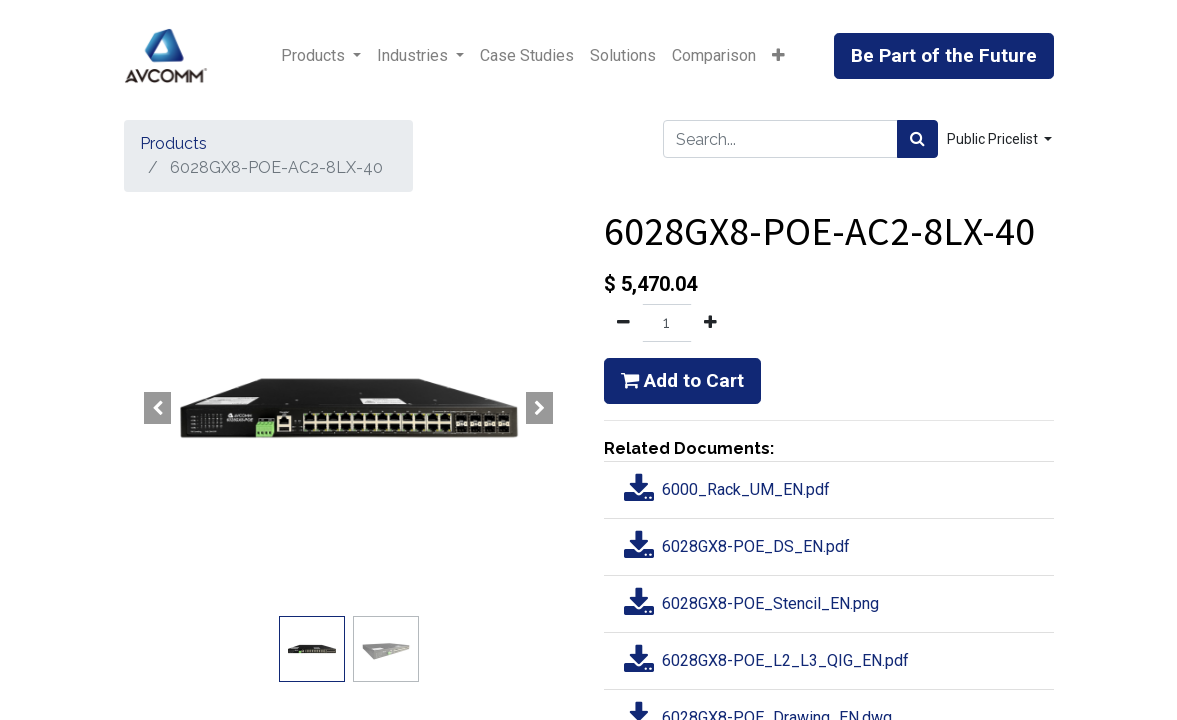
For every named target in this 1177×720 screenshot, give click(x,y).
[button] (778, 56)
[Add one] (710, 323)
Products (173, 143)
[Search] (917, 139)
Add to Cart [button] (682, 380)
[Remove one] (623, 323)
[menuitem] (527, 56)
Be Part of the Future (944, 55)
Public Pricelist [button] (994, 139)
